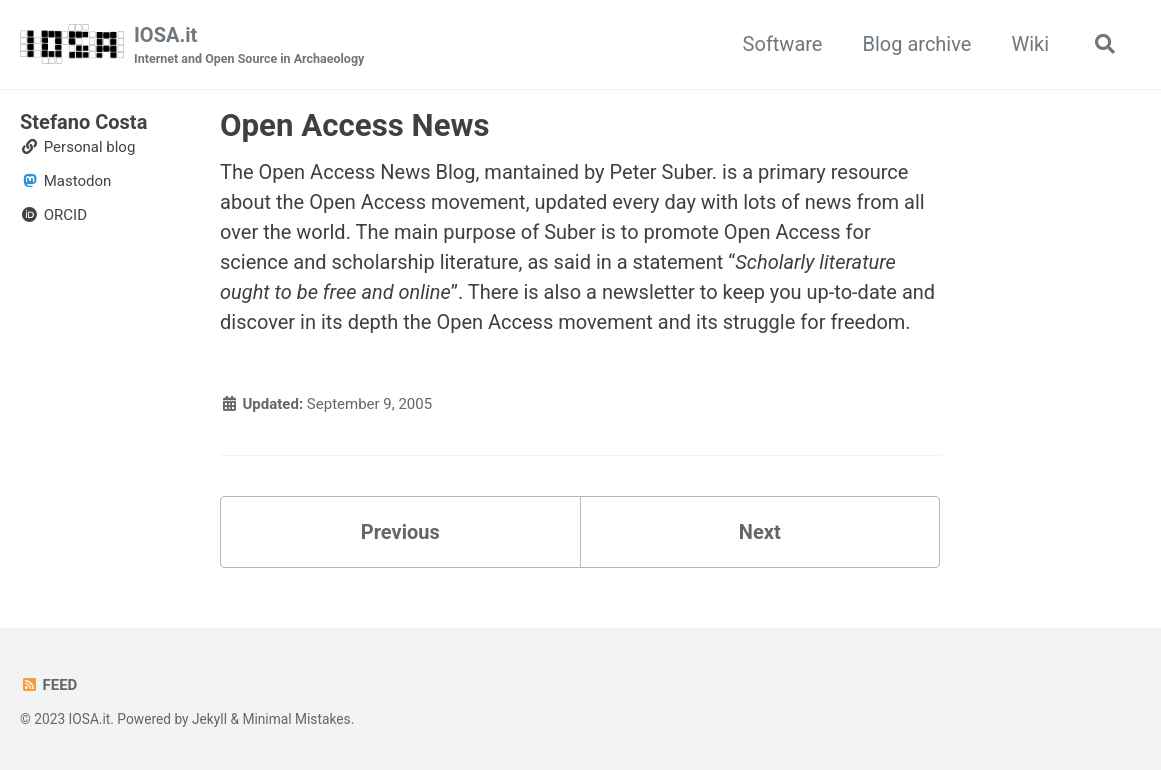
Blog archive (916, 44)
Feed (48, 685)
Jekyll (209, 719)
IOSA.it (249, 46)
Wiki (1030, 44)
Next (760, 532)
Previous (400, 532)
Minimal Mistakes (296, 719)
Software (783, 44)
